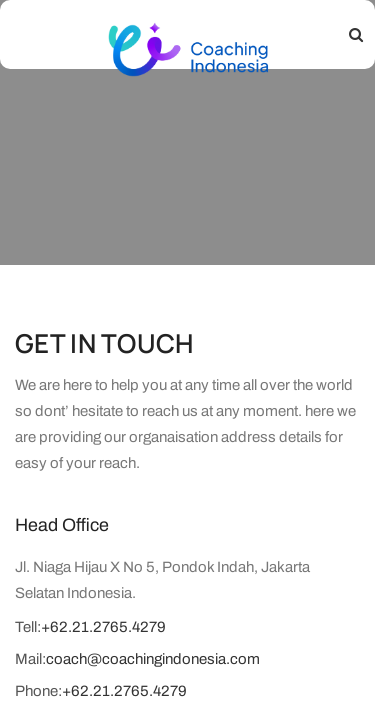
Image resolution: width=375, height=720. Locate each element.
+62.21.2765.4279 (103, 627)
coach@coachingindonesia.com (153, 659)
